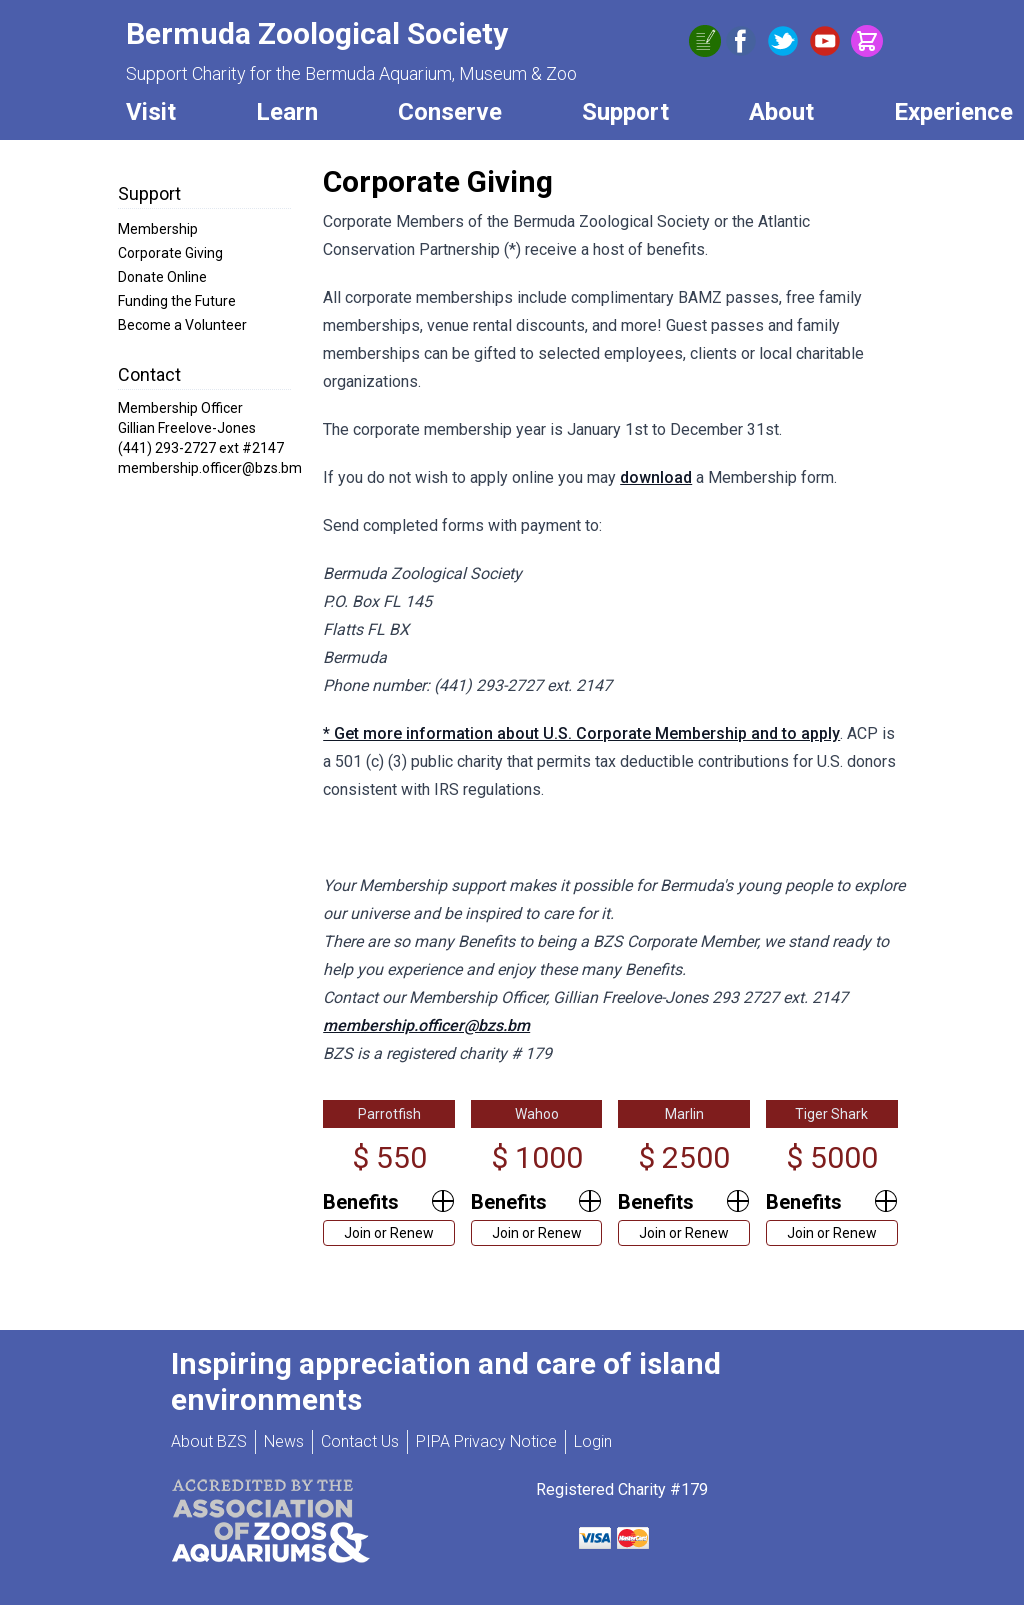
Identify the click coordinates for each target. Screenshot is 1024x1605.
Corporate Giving (170, 253)
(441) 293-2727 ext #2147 (201, 448)
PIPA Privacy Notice (486, 1441)
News (284, 1441)
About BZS (209, 1441)
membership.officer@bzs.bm (426, 1025)
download (656, 477)
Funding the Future (177, 301)
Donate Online (162, 277)
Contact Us (360, 1441)
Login (593, 1441)
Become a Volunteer (182, 325)
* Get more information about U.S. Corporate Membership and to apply (581, 733)
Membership (158, 229)
